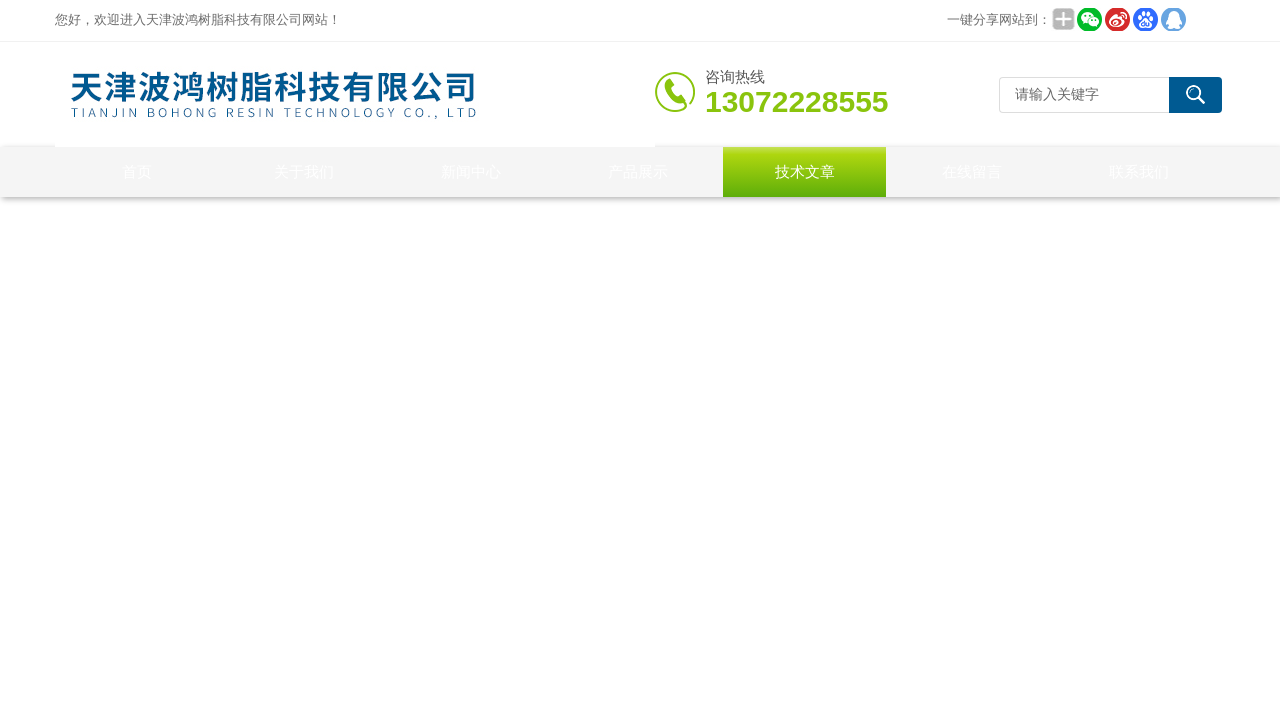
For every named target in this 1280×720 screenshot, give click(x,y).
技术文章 (805, 171)
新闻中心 (471, 171)
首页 (137, 171)
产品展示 (638, 171)
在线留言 (972, 171)
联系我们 (1139, 171)
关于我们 (304, 171)
